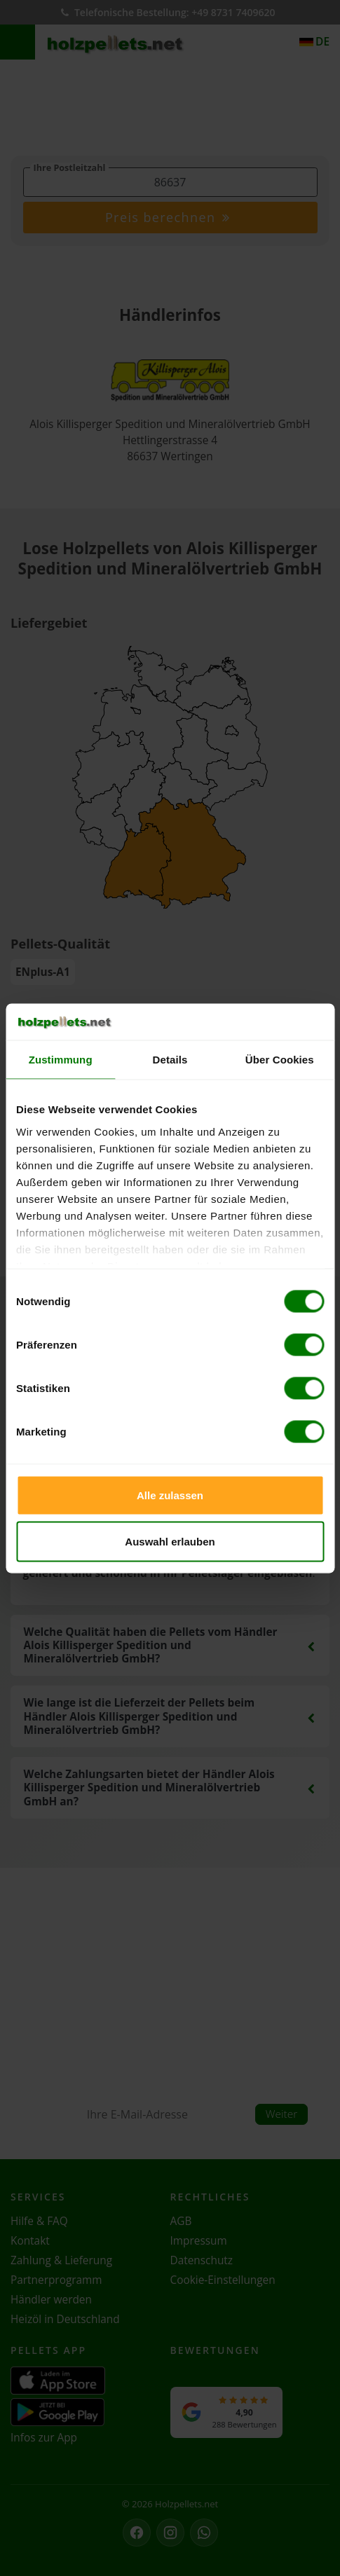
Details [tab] (170, 1060)
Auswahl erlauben (170, 1541)
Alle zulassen (170, 1495)
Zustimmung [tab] (61, 1060)
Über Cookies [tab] (279, 1060)
